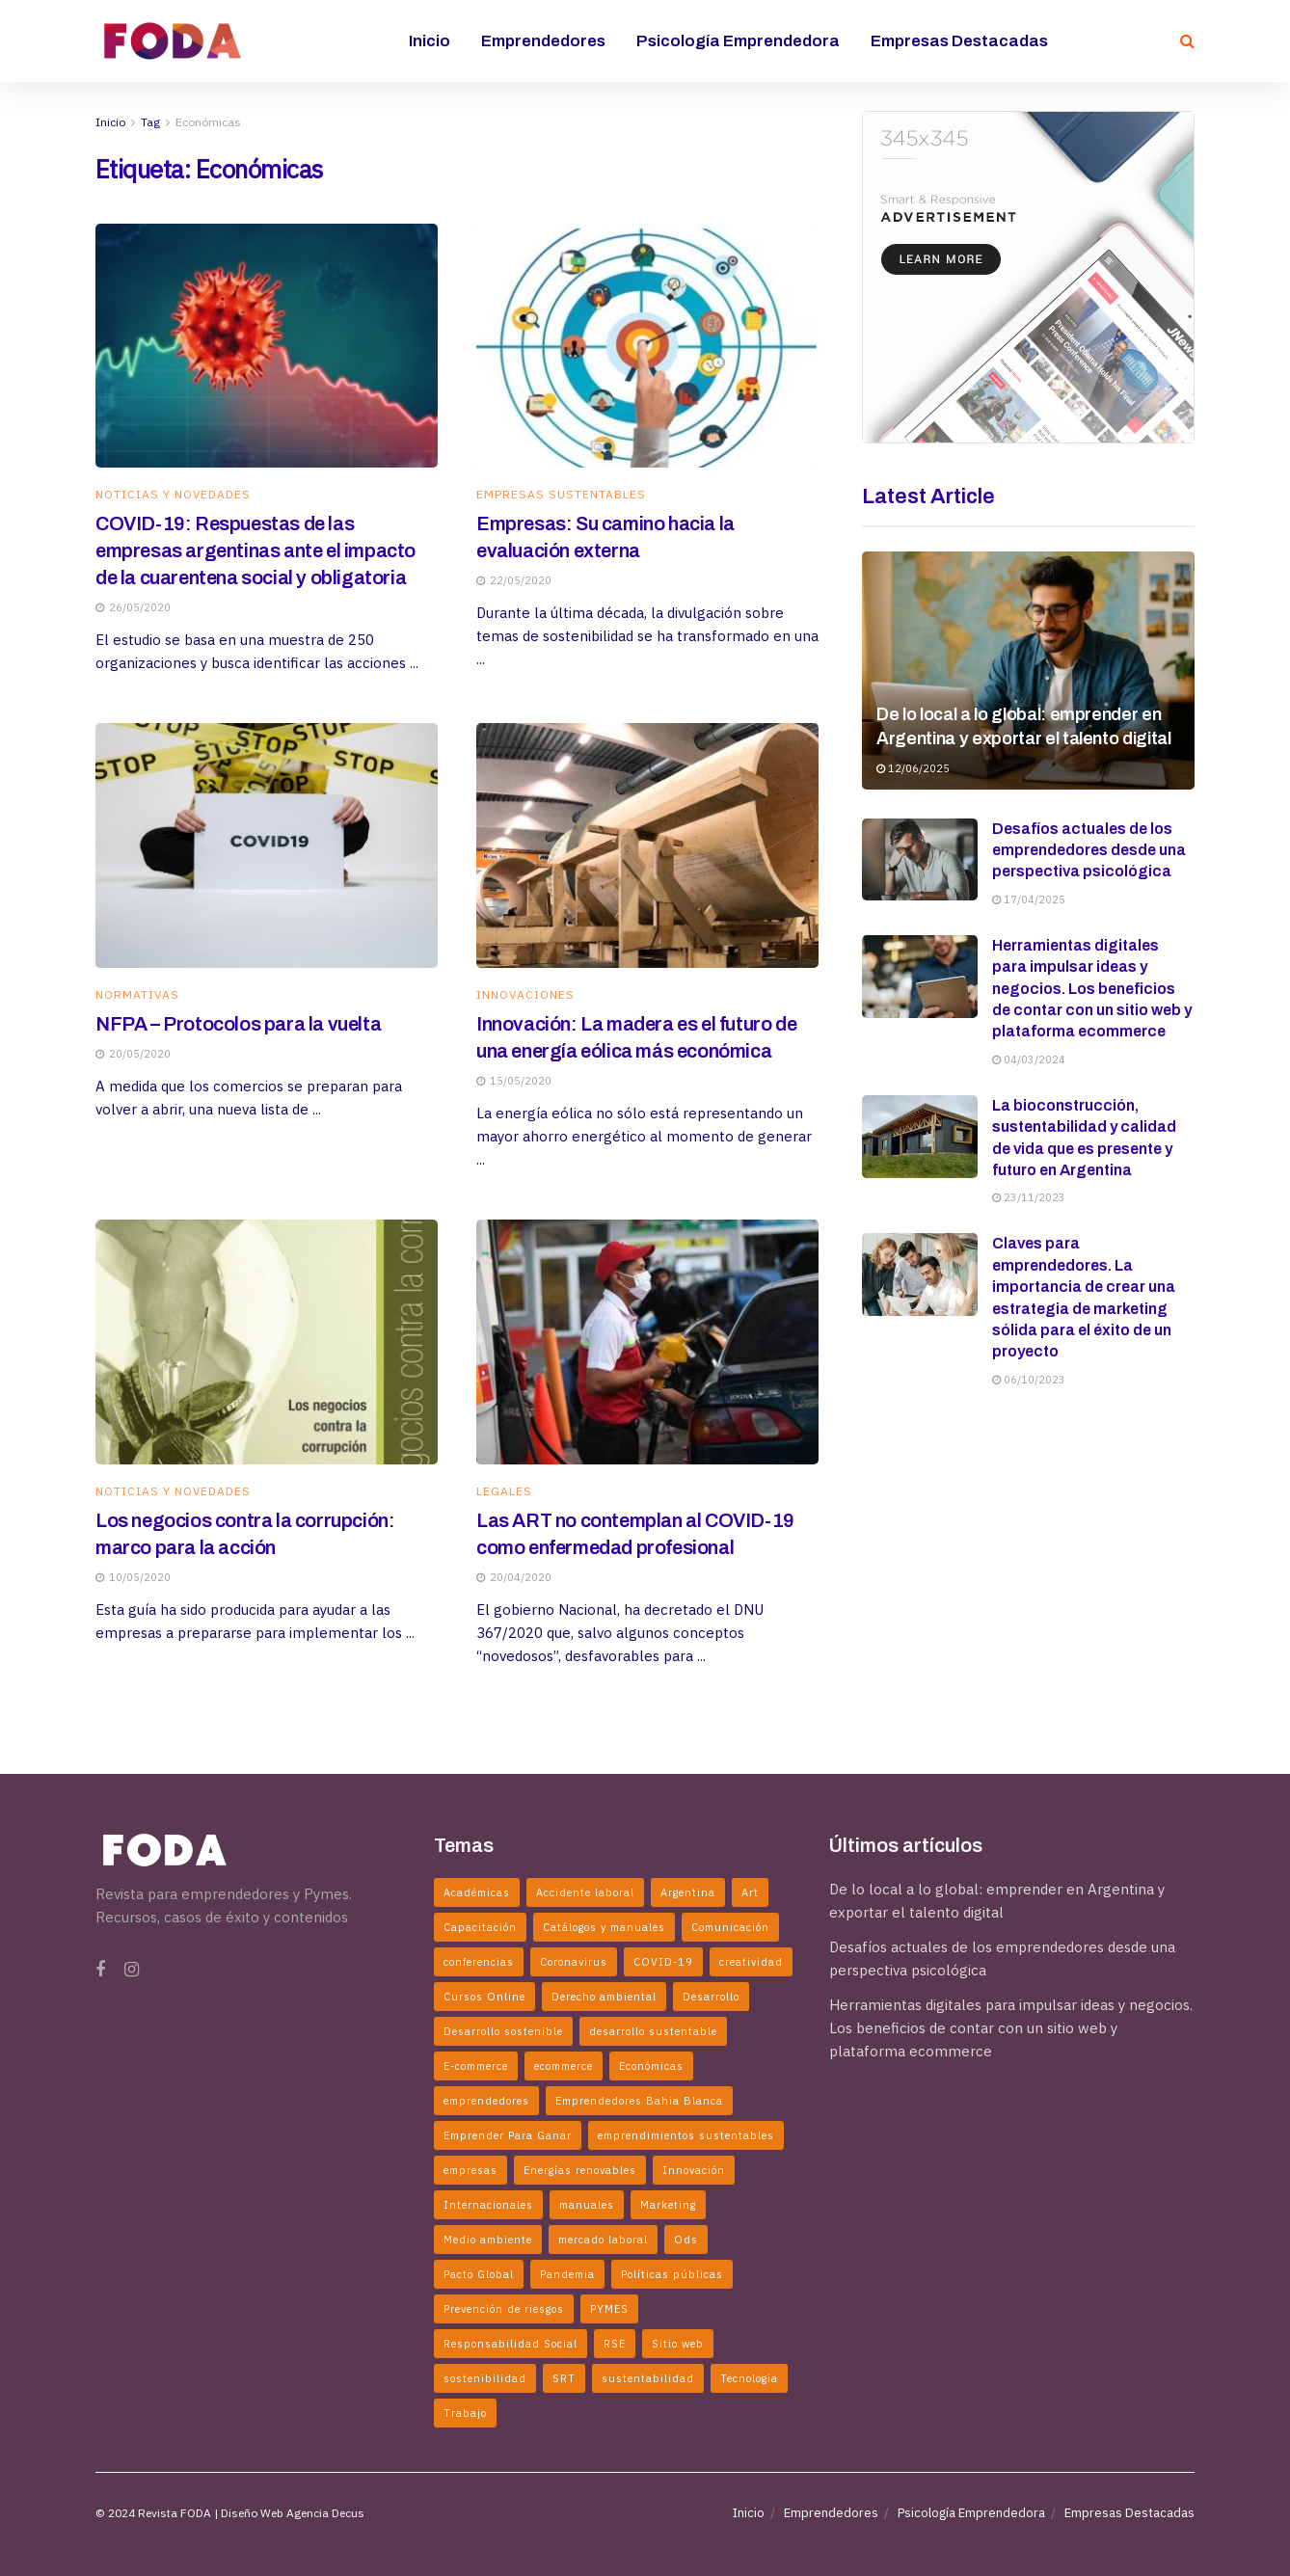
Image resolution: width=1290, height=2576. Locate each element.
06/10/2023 (1028, 1379)
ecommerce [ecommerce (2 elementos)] (563, 2066)
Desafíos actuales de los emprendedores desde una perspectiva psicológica (1089, 850)
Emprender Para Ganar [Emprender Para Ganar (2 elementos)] (507, 2135)
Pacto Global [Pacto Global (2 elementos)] (478, 2274)
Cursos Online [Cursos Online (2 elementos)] (484, 1996)
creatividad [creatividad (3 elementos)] (751, 1962)
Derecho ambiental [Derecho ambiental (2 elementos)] (604, 1996)
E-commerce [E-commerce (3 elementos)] (475, 2066)
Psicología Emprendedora (738, 41)
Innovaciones (525, 995)
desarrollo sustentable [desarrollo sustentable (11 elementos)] (653, 2031)
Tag (150, 122)
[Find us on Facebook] (100, 1970)
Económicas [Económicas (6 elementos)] (651, 2066)
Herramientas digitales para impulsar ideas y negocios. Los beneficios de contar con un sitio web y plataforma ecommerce (1092, 988)
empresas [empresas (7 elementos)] (470, 2170)
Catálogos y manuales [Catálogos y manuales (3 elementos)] (604, 1927)
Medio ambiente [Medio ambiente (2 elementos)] (487, 2239)
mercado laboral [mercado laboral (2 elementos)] (603, 2239)
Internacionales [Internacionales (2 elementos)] (488, 2205)
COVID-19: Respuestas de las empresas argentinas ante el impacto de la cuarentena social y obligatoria (255, 550)
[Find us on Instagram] (131, 1970)
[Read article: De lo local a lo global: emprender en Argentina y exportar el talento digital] (1028, 670)
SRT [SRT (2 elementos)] (564, 2378)
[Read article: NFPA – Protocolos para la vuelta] (266, 845)
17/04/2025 (1028, 899)
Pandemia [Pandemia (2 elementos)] (567, 2274)
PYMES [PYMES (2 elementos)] (609, 2309)
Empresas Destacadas (959, 41)
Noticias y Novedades (173, 494)
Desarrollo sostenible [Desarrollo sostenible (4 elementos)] (503, 2031)
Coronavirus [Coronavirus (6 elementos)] (573, 1962)
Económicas (208, 122)
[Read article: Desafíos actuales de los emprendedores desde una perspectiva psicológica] (920, 859)
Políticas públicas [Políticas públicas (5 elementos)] (672, 2274)
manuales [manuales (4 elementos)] (586, 2205)
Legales (504, 1491)
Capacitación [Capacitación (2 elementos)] (480, 1927)
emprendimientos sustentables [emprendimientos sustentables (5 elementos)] (686, 2135)
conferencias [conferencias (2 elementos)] (478, 1962)
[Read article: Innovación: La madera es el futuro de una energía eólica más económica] (647, 845)
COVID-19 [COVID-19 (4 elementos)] (663, 1962)
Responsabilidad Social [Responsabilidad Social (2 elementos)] (510, 2343)
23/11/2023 (1028, 1197)
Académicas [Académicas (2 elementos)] (476, 1892)
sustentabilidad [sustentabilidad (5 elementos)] (648, 2378)
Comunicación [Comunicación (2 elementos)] (730, 1927)
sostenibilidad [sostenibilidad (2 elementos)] (484, 2378)
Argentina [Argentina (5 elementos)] (687, 1892)
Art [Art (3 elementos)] (750, 1892)
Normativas (137, 995)
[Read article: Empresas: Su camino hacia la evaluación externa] (647, 346)
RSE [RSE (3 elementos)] (615, 2343)
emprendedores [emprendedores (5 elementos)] (486, 2100)
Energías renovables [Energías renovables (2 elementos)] (580, 2170)
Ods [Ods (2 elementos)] (686, 2239)
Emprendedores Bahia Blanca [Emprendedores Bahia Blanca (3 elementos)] (639, 2100)
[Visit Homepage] (172, 40)
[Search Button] (1187, 41)
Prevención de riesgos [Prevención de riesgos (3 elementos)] (503, 2309)
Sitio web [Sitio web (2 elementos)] (678, 2343)
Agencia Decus (325, 2513)
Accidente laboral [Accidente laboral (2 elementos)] (585, 1892)
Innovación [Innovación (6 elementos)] (693, 2170)
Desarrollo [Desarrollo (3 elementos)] (711, 1996)
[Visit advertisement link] (1028, 277)
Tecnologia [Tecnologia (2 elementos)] (749, 2378)
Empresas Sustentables (561, 494)
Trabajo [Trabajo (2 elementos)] (465, 2413)
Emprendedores (543, 41)
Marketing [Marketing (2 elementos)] (668, 2205)
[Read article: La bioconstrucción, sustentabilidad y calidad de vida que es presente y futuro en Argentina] (920, 1136)
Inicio (429, 41)
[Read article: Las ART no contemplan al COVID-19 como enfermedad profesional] (647, 1342)
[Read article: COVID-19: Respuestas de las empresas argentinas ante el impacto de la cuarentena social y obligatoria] (266, 346)
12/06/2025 (913, 768)
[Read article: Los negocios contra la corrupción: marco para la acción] (266, 1342)
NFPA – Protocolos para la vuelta (238, 1023)
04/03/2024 (1028, 1059)
